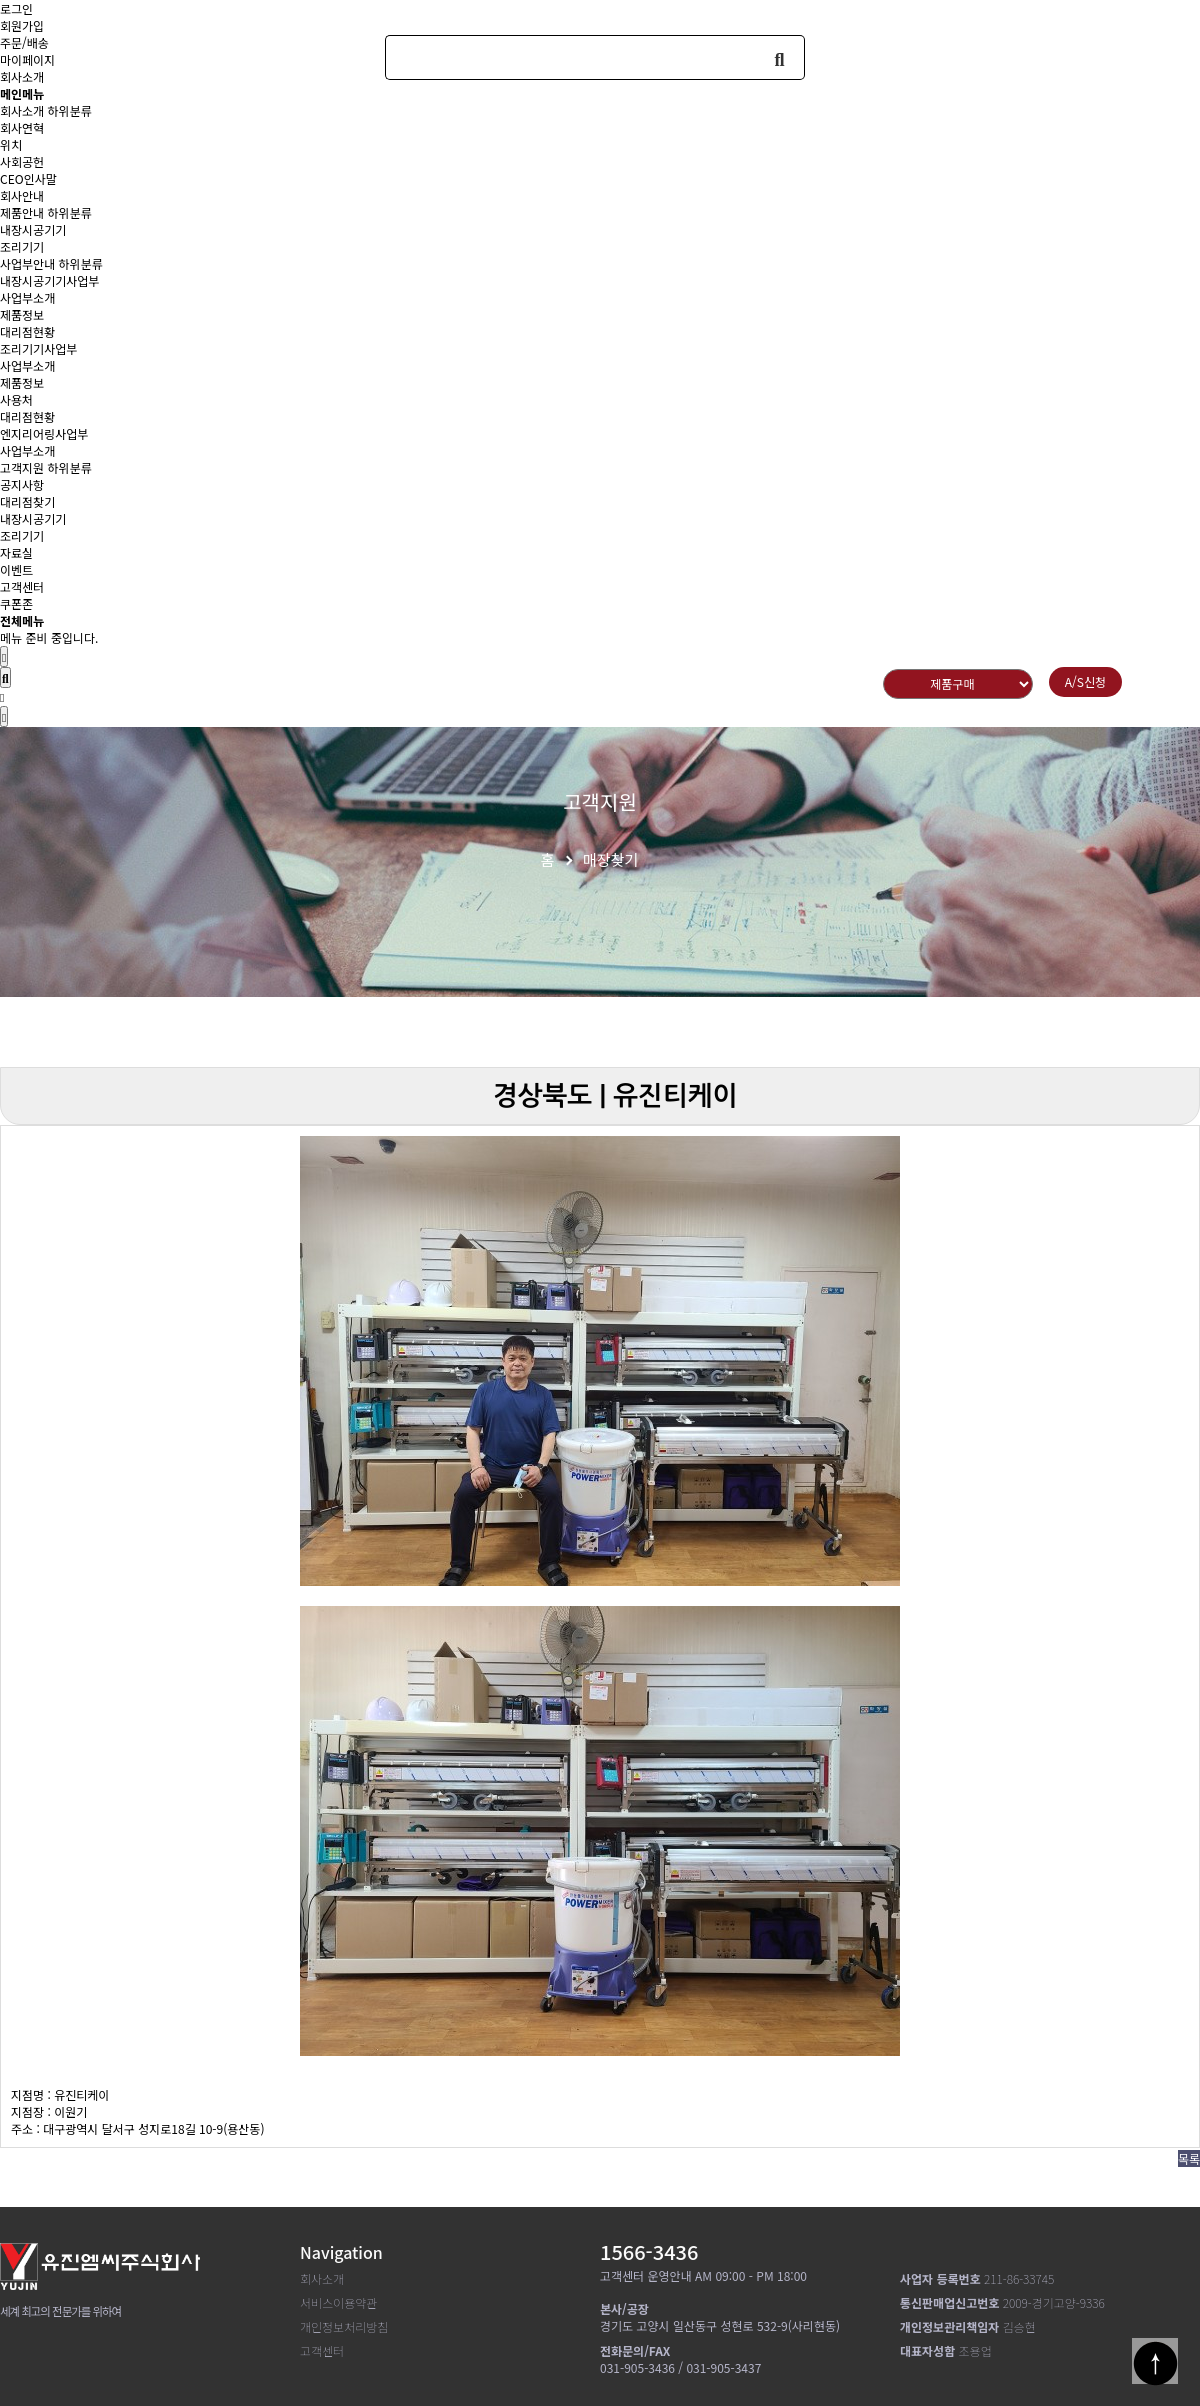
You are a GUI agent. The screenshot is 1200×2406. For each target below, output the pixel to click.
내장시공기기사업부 (49, 280)
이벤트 (16, 569)
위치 (11, 144)
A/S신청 (1085, 681)
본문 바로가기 (0, 0)
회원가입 (22, 25)
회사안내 (22, 195)
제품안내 (22, 212)
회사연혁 (22, 127)
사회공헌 (22, 161)
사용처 (16, 399)
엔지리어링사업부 (44, 433)
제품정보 (22, 314)
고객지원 (22, 467)
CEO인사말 (28, 178)
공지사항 (22, 484)
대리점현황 (27, 331)
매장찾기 (610, 859)
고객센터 (22, 586)
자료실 (16, 552)
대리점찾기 (27, 501)
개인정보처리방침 (344, 2326)
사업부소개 (27, 297)
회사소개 (22, 110)
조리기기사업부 (38, 348)
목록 (1189, 2158)
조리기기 (22, 246)
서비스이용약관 (338, 2302)
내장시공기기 (33, 229)
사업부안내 (27, 263)
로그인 (16, 8)
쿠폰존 (16, 603)
